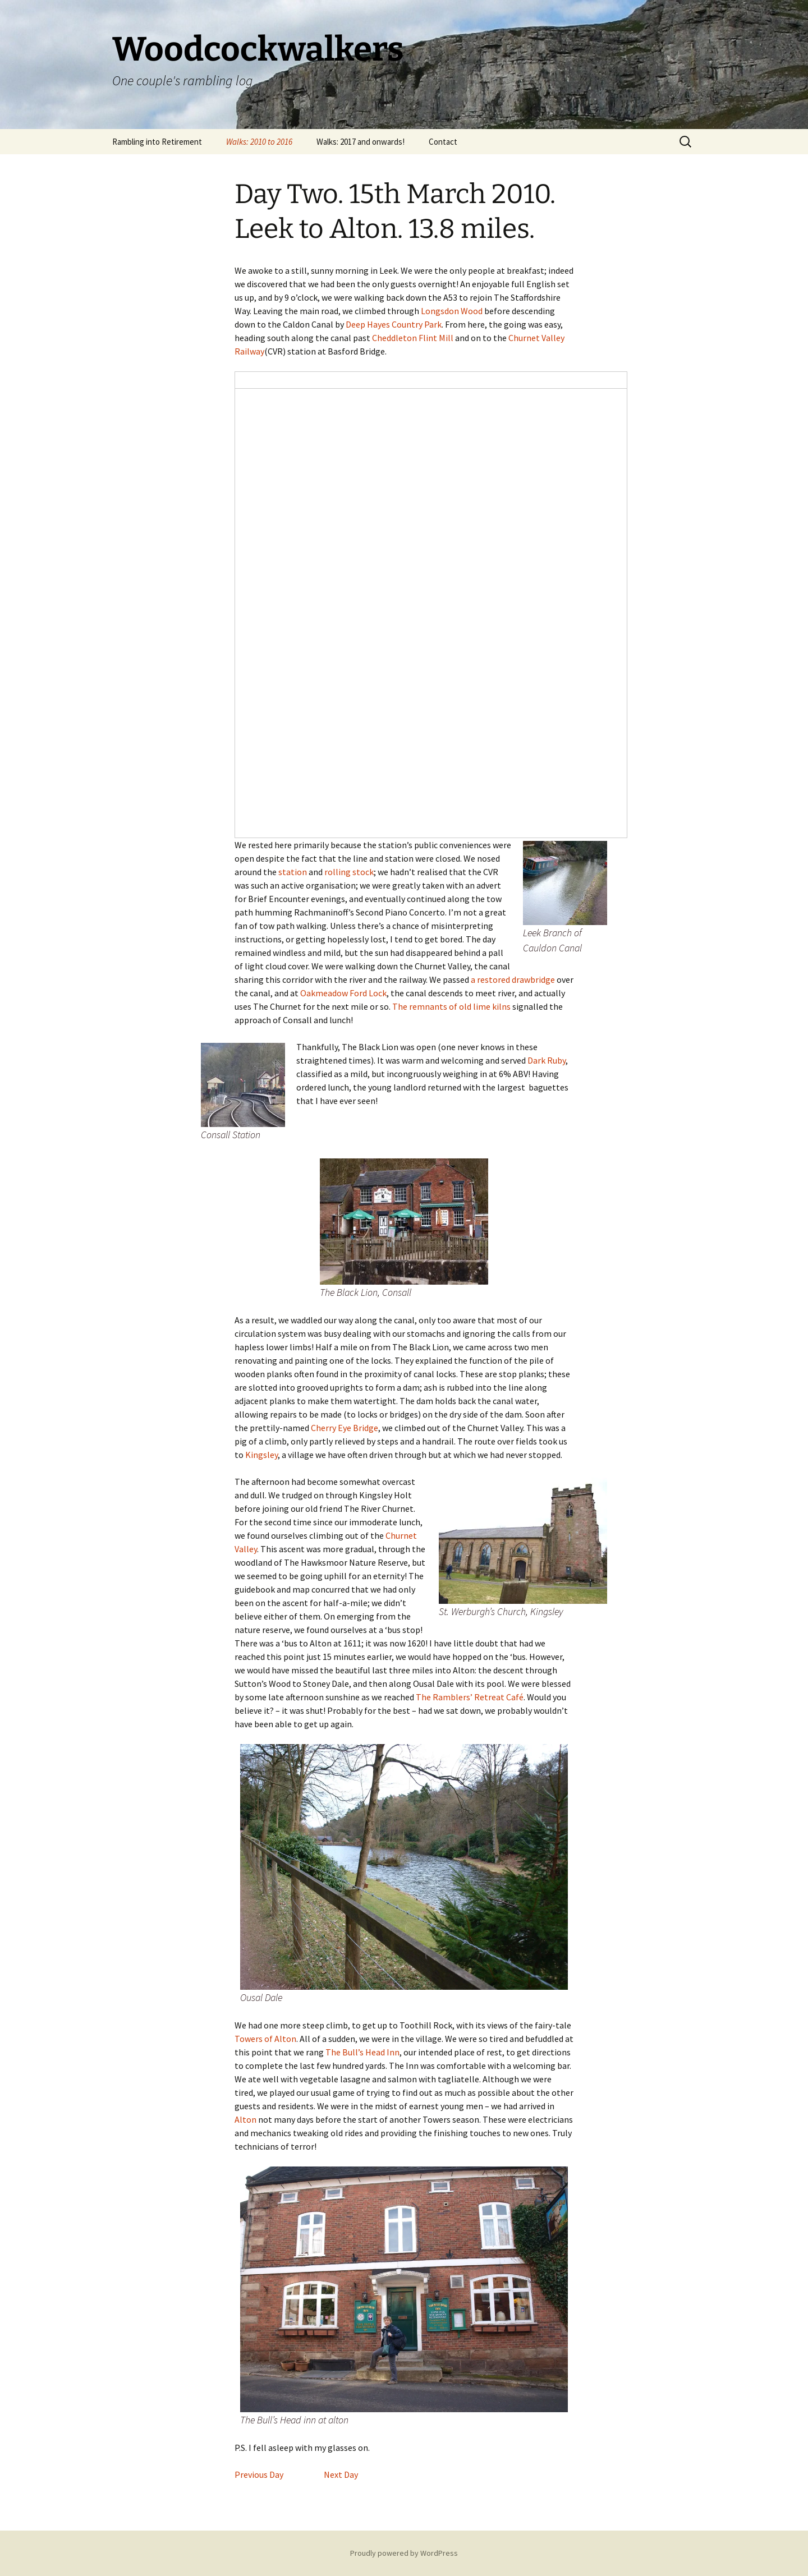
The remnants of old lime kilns (451, 1006)
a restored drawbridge (513, 979)
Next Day (340, 2474)
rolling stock (349, 871)
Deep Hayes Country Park (394, 324)
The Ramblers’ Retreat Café (470, 1697)
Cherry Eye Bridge (344, 1427)
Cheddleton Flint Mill (412, 337)
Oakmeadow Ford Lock (343, 993)
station (292, 871)
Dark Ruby (546, 1060)
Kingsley (261, 1454)
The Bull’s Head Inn (362, 2052)
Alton (245, 2119)
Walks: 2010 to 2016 (259, 141)
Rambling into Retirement (157, 141)
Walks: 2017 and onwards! (360, 141)
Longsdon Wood (452, 310)
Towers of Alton (265, 2038)
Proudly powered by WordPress (404, 2553)
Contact (443, 141)
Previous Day (259, 2474)
